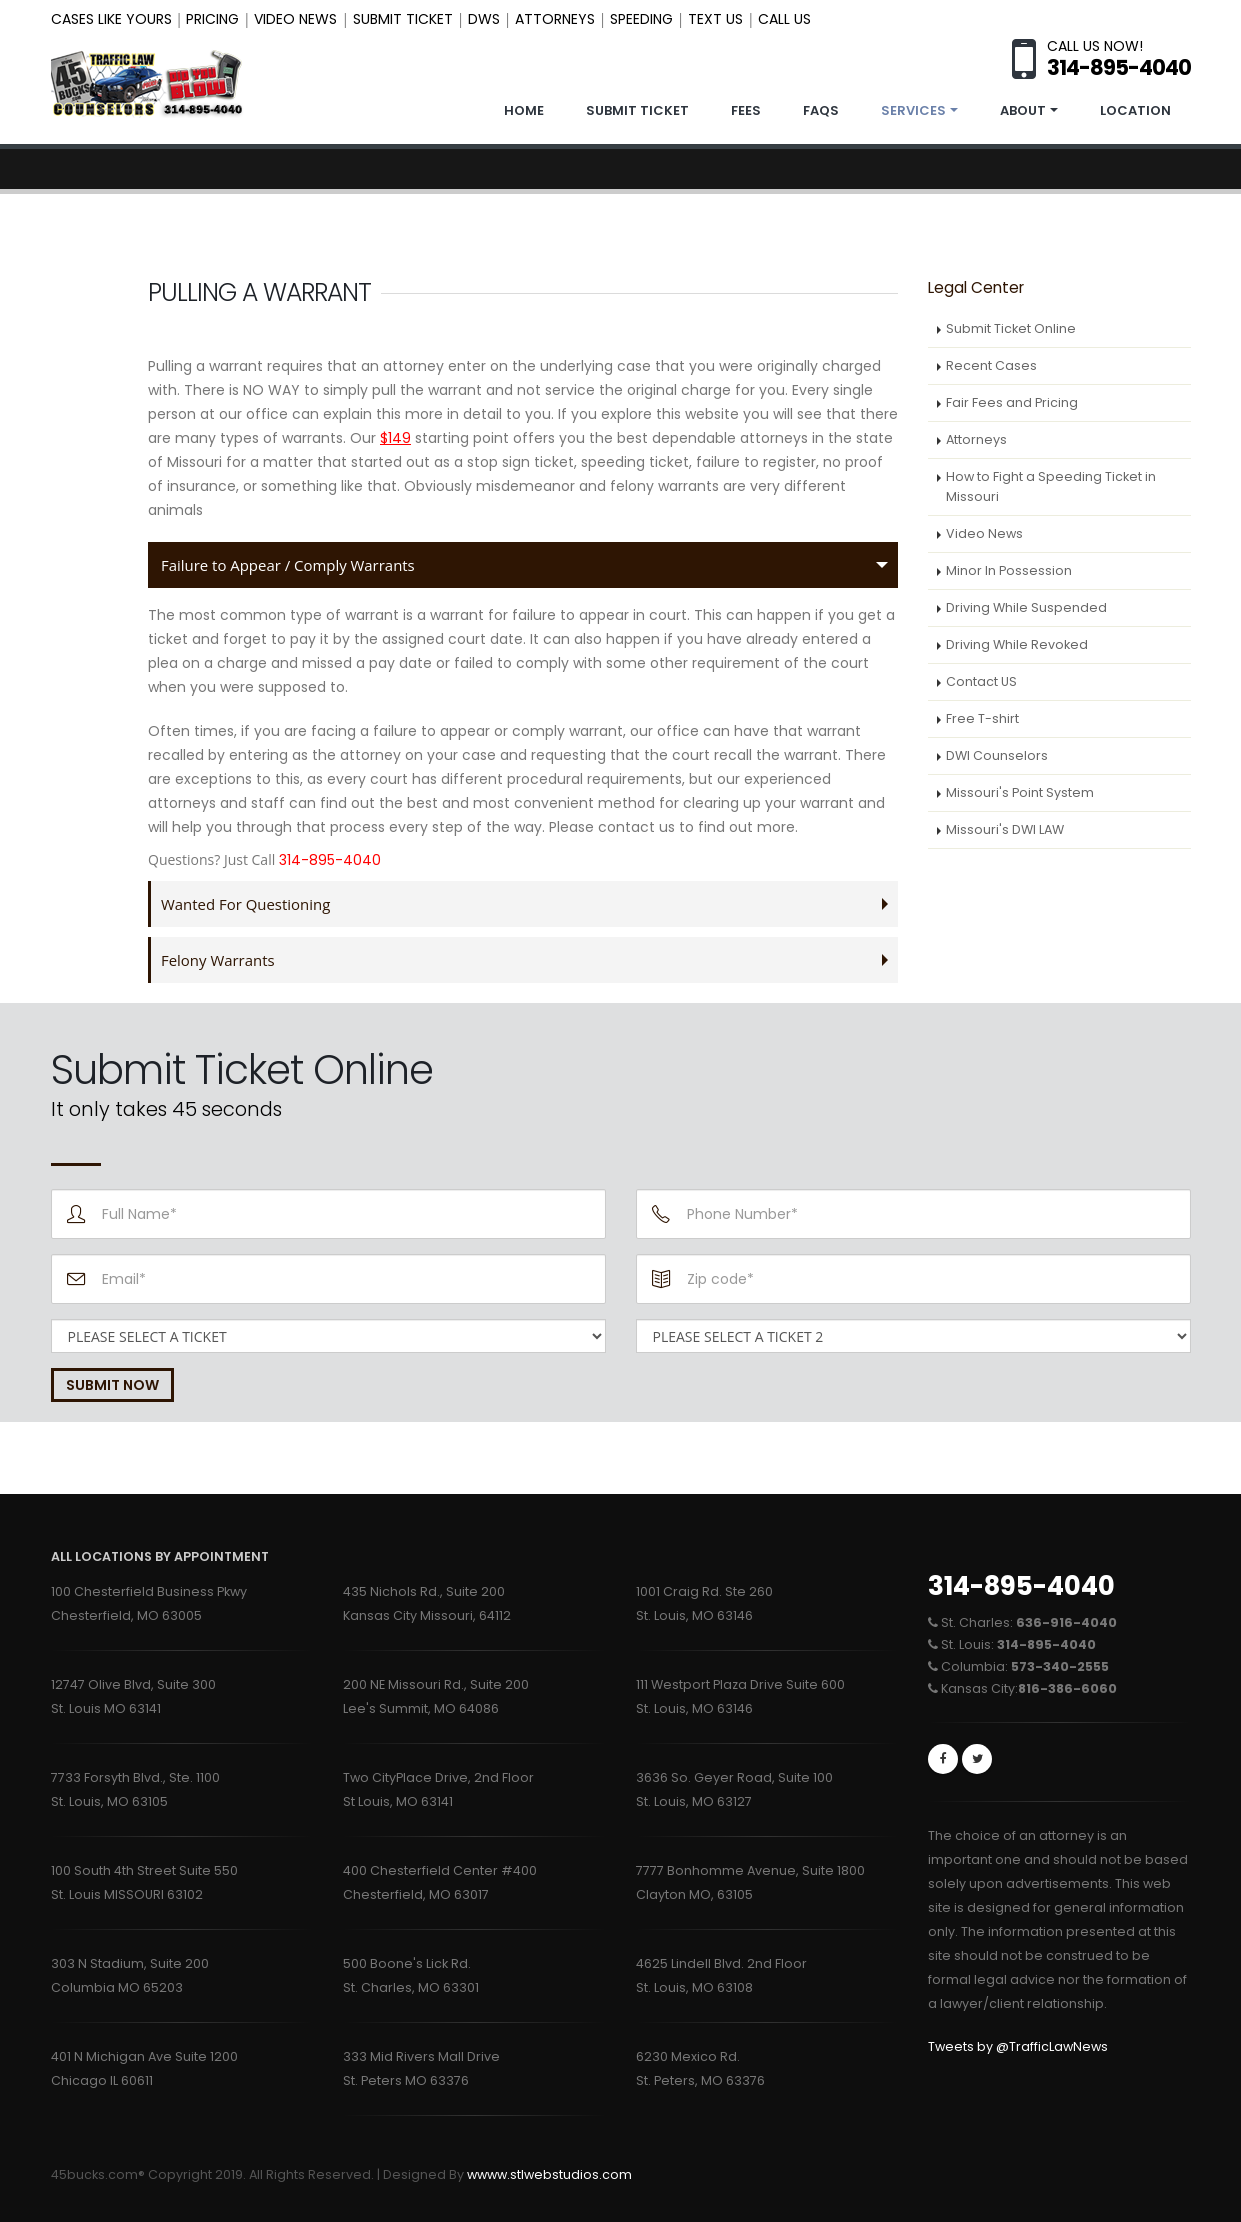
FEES (746, 110)
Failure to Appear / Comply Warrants (291, 564)
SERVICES (913, 110)
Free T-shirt (982, 718)
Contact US (981, 681)
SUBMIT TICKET (637, 110)
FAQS (821, 110)
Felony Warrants (219, 959)
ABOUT (1023, 110)
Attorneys (976, 439)
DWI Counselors (997, 755)
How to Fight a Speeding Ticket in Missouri (1051, 486)
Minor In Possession (1009, 570)
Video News (984, 533)
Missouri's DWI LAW (1005, 829)
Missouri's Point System (1020, 792)
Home (524, 110)
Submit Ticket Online (1011, 328)
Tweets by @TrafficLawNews (1018, 2046)
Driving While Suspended (1026, 607)
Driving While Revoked (1017, 644)
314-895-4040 (1021, 1586)
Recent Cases (991, 365)
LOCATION (1135, 110)
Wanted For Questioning (248, 903)
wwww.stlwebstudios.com (549, 2174)
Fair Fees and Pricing (1012, 402)
